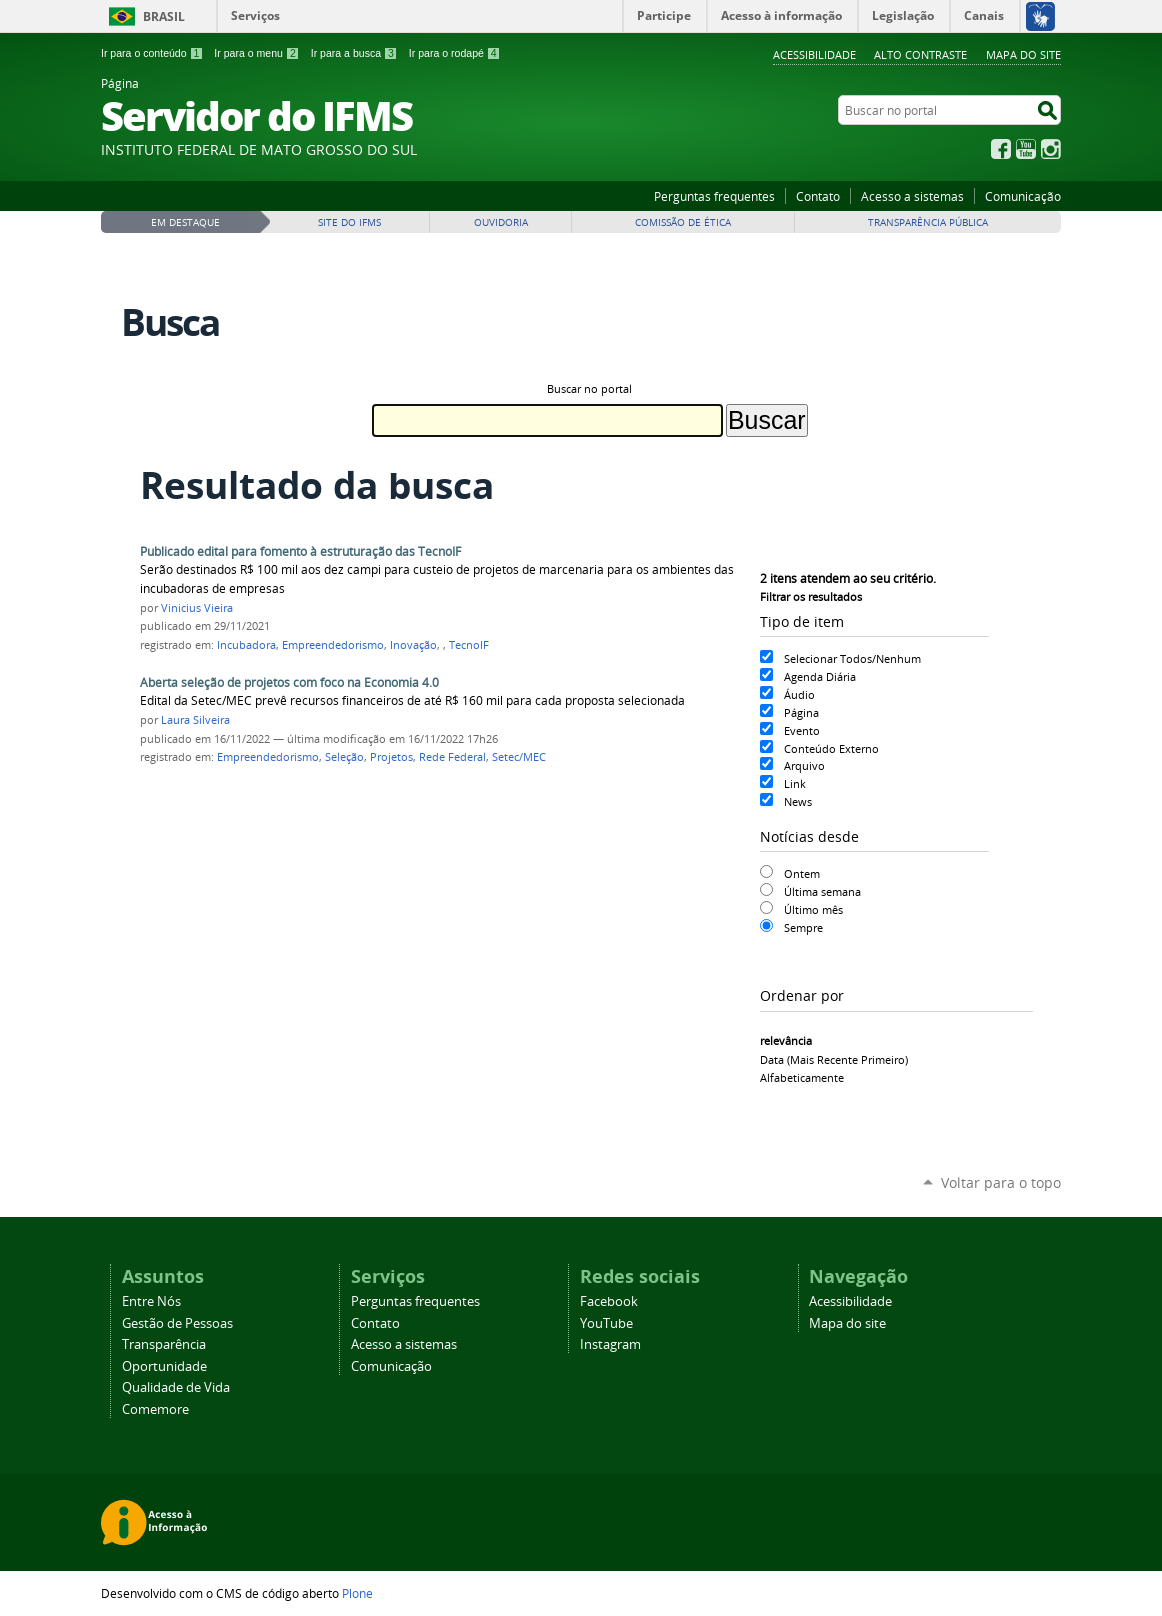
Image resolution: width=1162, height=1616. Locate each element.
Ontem (802, 873)
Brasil (164, 16)
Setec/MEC (519, 757)
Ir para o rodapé (455, 53)
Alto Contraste (920, 54)
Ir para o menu (256, 53)
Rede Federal (452, 757)
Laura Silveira (195, 720)
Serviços (255, 15)
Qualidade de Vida (176, 1387)
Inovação (413, 645)
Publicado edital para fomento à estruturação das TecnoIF (300, 551)
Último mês (813, 909)
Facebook (1001, 149)
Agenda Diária (820, 676)
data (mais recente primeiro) (834, 1059)
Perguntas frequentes (714, 196)
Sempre (803, 927)
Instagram (1051, 149)
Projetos (391, 757)
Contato (818, 196)
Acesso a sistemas (912, 196)
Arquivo (804, 765)
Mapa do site (1023, 54)
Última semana (822, 891)
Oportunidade (164, 1366)
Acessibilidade (814, 54)
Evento (802, 730)
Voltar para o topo (1001, 1182)
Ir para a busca (354, 53)
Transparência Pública (928, 222)
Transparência (164, 1344)
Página (801, 712)
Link (795, 783)
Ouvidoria (501, 222)
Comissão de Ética (683, 222)
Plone (357, 1593)
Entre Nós (151, 1301)
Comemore (155, 1409)
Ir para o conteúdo (152, 53)
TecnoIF (469, 645)
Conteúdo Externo (831, 748)
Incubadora (246, 645)
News (798, 801)
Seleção (344, 757)
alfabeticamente (802, 1077)
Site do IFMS (349, 222)
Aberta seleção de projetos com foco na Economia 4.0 (289, 682)
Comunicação (1023, 196)
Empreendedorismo (333, 645)
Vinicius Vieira (197, 608)
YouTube (1026, 149)
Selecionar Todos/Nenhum (852, 658)
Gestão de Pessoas (177, 1323)
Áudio (799, 694)
